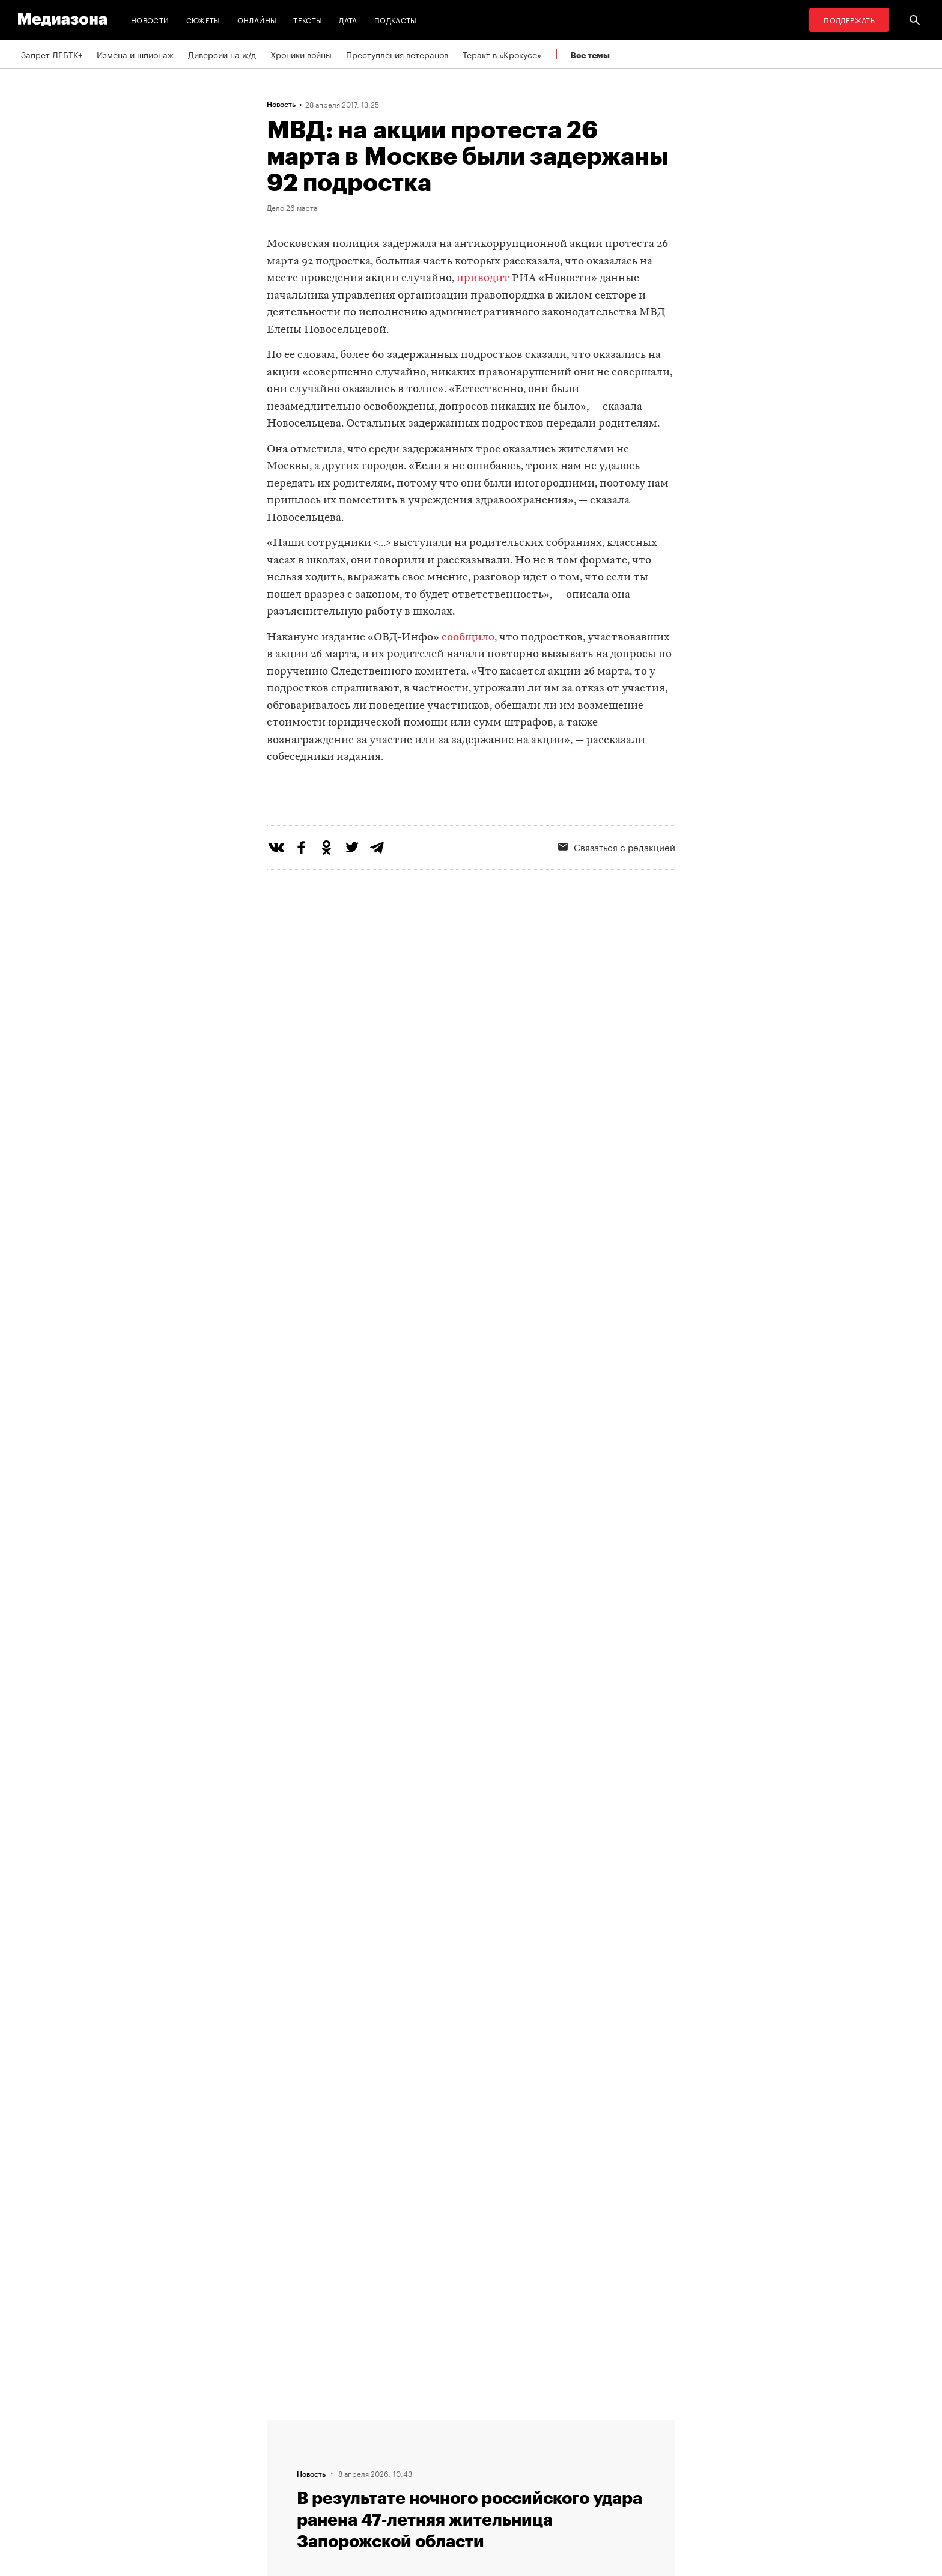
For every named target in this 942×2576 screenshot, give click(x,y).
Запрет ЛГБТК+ (51, 54)
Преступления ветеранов (397, 54)
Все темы (590, 55)
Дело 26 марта (292, 207)
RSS (432, 2424)
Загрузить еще (471, 2062)
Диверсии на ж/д (222, 54)
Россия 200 (442, 2493)
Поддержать (849, 19)
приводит (483, 278)
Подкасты (395, 19)
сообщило (468, 638)
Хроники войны (301, 54)
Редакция (289, 2424)
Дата (348, 19)
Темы (280, 2493)
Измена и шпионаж (135, 54)
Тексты (307, 19)
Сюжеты (203, 19)
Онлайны (257, 19)
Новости (150, 19)
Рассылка (437, 2447)
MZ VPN (433, 2470)
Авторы (285, 2470)
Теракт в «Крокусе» (502, 54)
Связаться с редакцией (616, 896)
